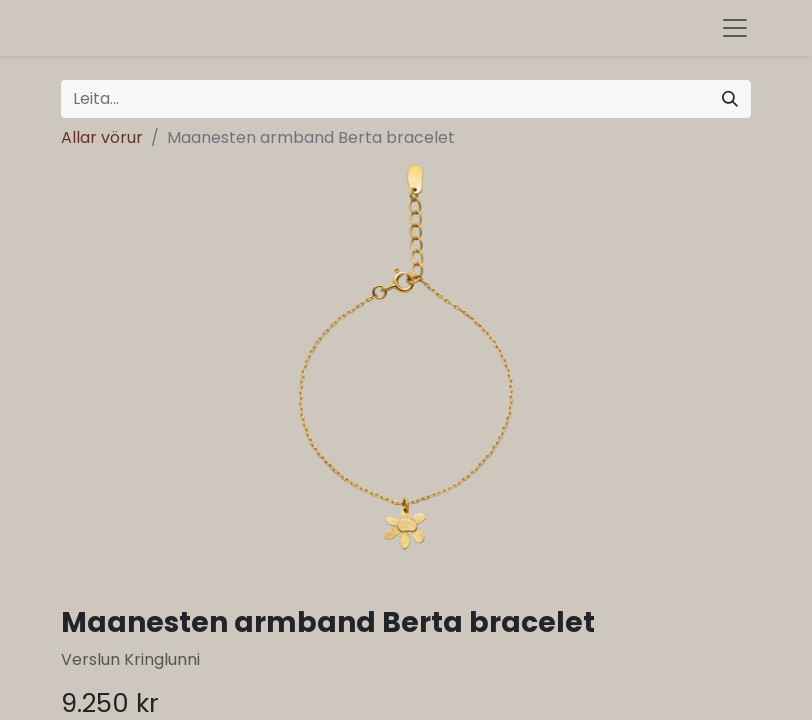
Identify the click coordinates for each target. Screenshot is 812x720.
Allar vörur (102, 137)
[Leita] (730, 99)
